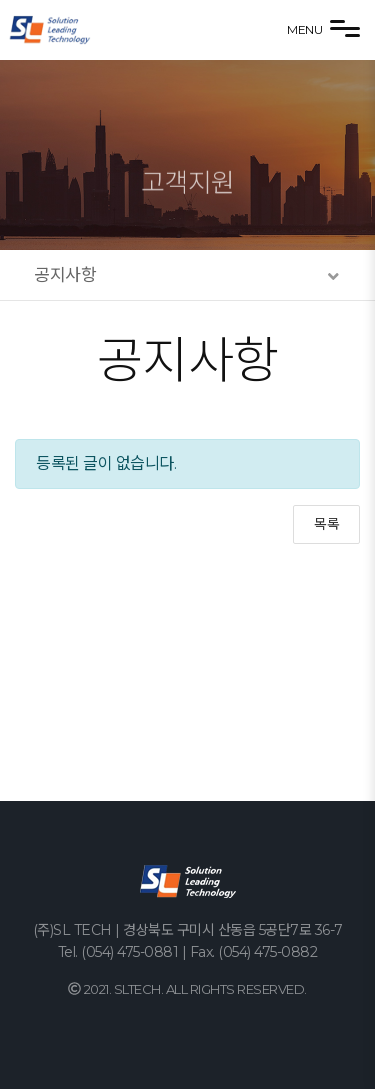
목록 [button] (326, 524)
